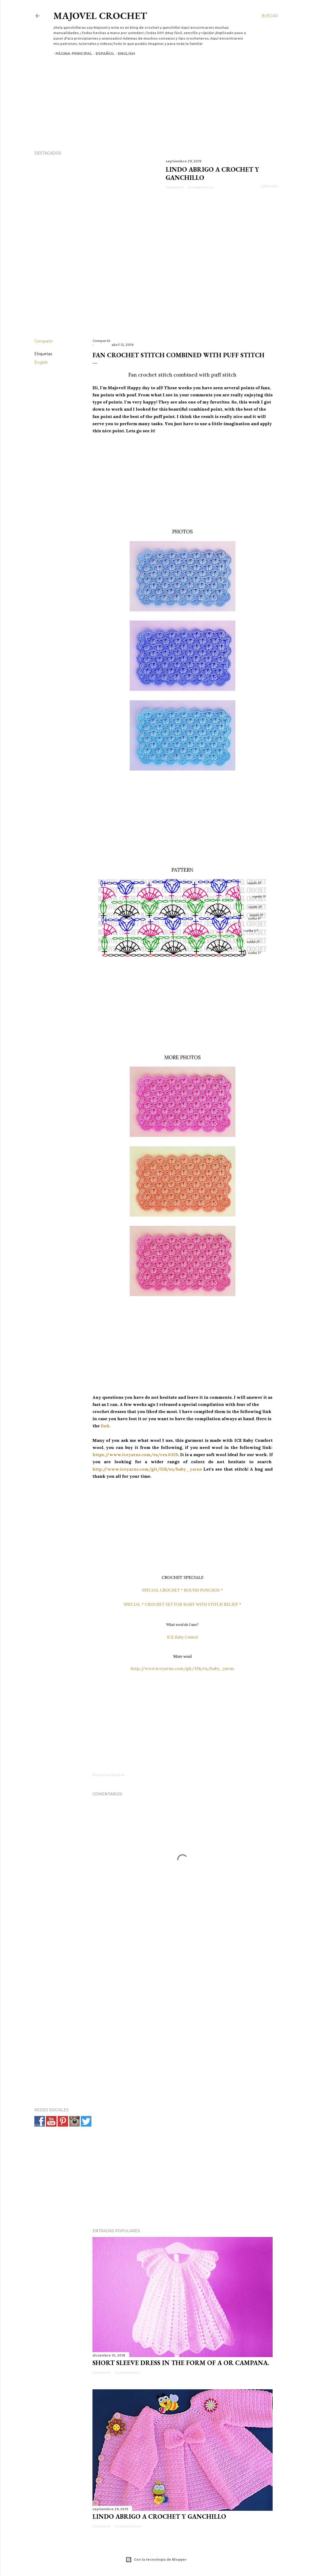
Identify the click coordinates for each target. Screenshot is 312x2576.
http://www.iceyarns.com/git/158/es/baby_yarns (147, 1469)
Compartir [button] (175, 187)
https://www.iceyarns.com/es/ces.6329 (135, 1454)
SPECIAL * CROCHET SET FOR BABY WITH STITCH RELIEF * (182, 1604)
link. (106, 1425)
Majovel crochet (100, 16)
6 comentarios (201, 187)
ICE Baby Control (182, 1637)
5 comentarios (127, 2373)
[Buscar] (270, 16)
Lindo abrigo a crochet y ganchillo (159, 2516)
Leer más (269, 186)
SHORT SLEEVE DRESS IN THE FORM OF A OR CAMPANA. (180, 2363)
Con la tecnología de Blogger (156, 2559)
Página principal (71, 53)
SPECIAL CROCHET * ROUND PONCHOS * (182, 1590)
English (124, 53)
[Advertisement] (151, 94)
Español (103, 53)
